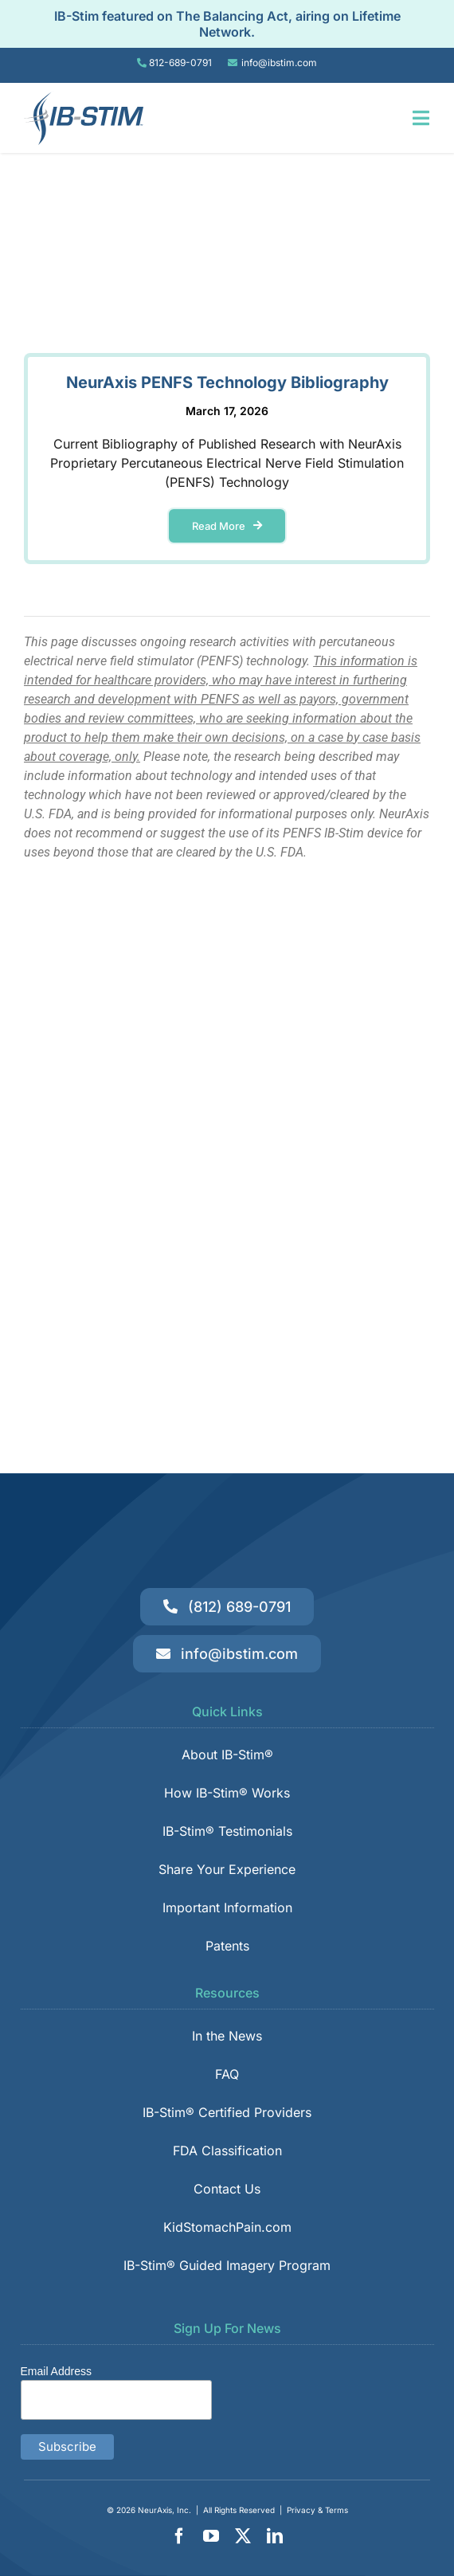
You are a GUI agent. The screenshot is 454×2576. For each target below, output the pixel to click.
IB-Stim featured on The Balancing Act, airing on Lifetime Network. (227, 24)
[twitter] (243, 2536)
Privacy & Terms (317, 2510)
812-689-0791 (180, 63)
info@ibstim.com (279, 63)
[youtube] (211, 2536)
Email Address (56, 2371)
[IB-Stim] (83, 97)
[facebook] (179, 2536)
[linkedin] (275, 2536)
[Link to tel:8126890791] (142, 63)
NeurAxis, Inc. (164, 2510)
